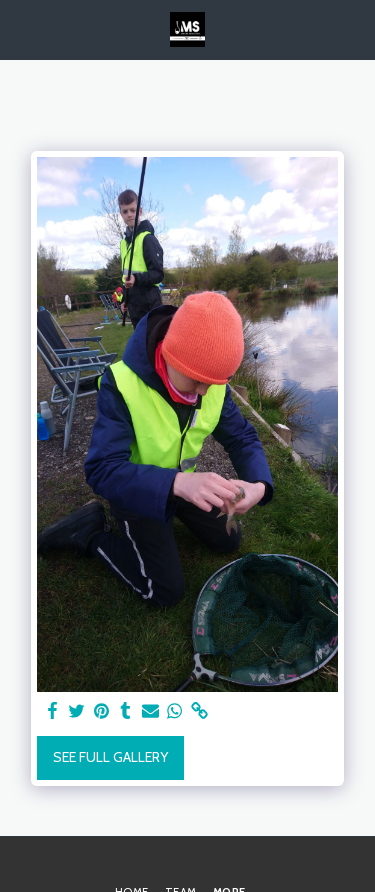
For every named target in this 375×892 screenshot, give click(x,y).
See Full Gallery (110, 757)
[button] (22, 29)
